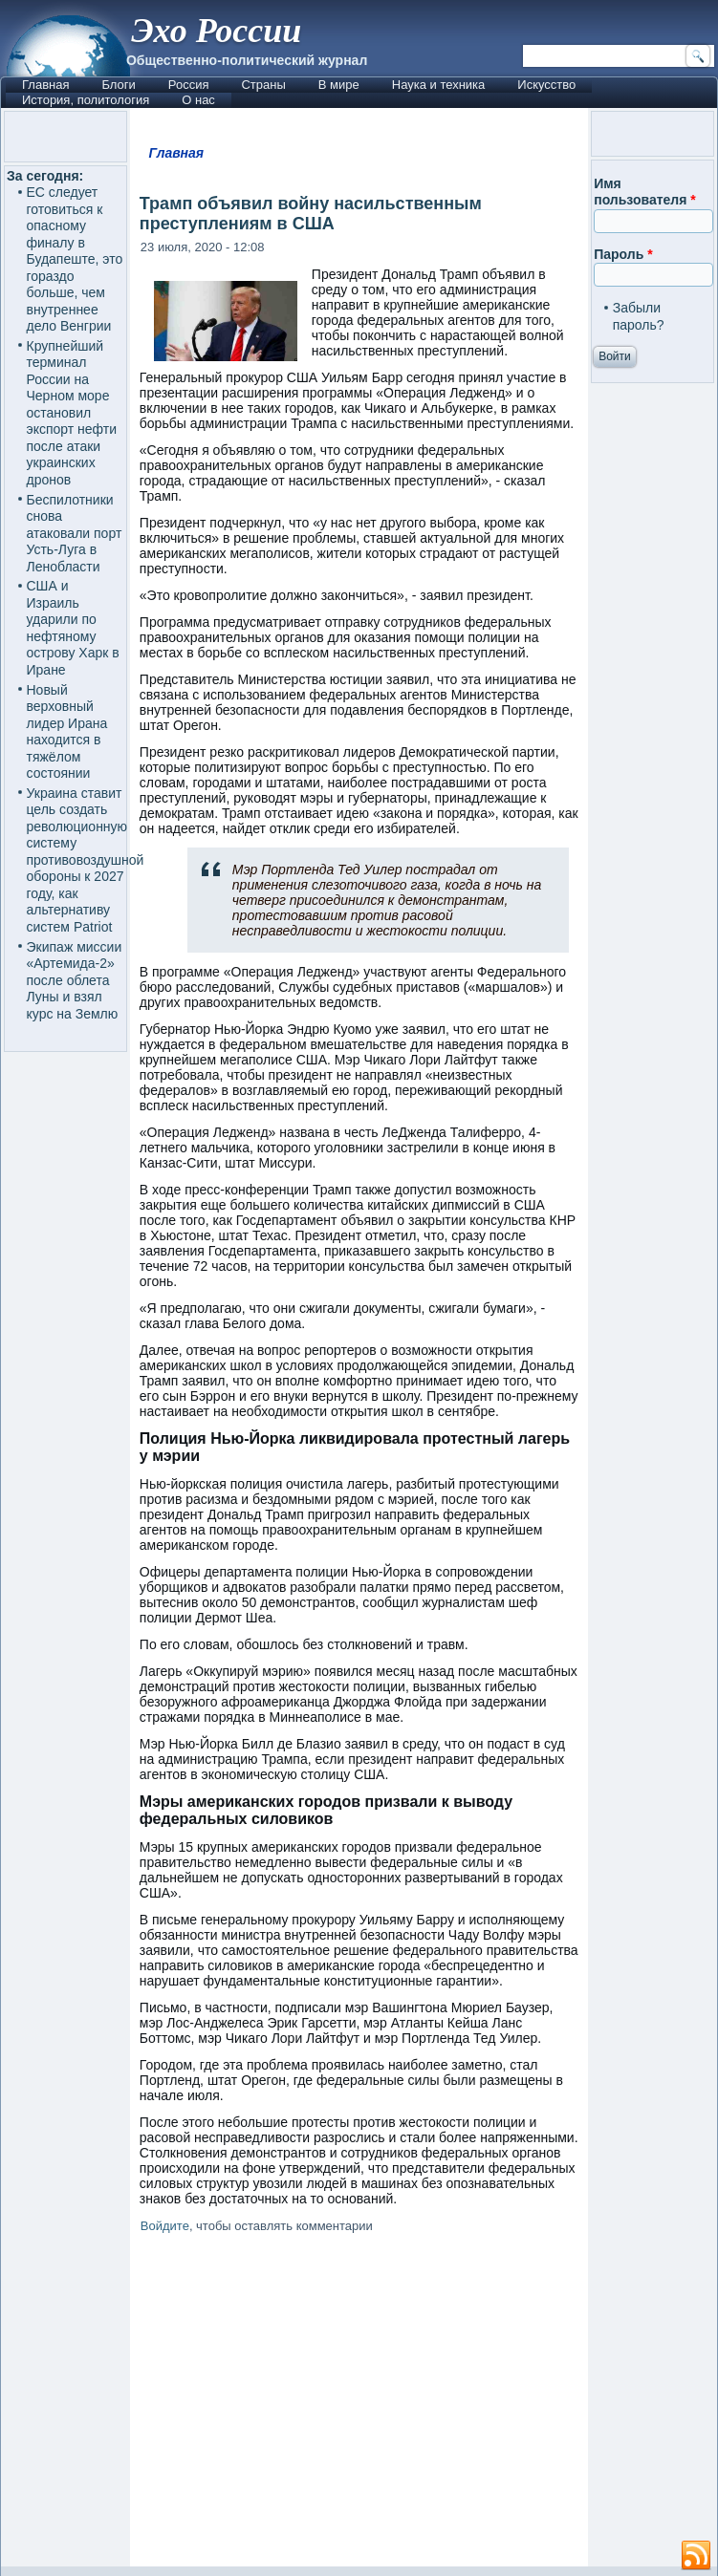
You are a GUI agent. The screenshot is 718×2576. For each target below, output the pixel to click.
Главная (45, 84)
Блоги (118, 84)
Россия (188, 84)
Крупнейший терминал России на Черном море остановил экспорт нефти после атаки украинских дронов (72, 412)
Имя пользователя (645, 192)
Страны (263, 84)
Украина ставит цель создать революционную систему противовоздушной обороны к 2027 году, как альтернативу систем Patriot (85, 859)
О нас (198, 100)
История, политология (85, 100)
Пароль (623, 254)
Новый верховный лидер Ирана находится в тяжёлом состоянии (67, 732)
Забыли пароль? (638, 316)
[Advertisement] (359, 2403)
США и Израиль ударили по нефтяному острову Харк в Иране (73, 627)
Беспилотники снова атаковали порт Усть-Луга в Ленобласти (74, 533)
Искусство (546, 84)
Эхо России (216, 30)
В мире (338, 84)
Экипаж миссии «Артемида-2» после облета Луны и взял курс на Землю (74, 980)
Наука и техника (439, 84)
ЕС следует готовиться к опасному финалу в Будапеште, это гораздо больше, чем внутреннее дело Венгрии (75, 258)
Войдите (165, 2226)
